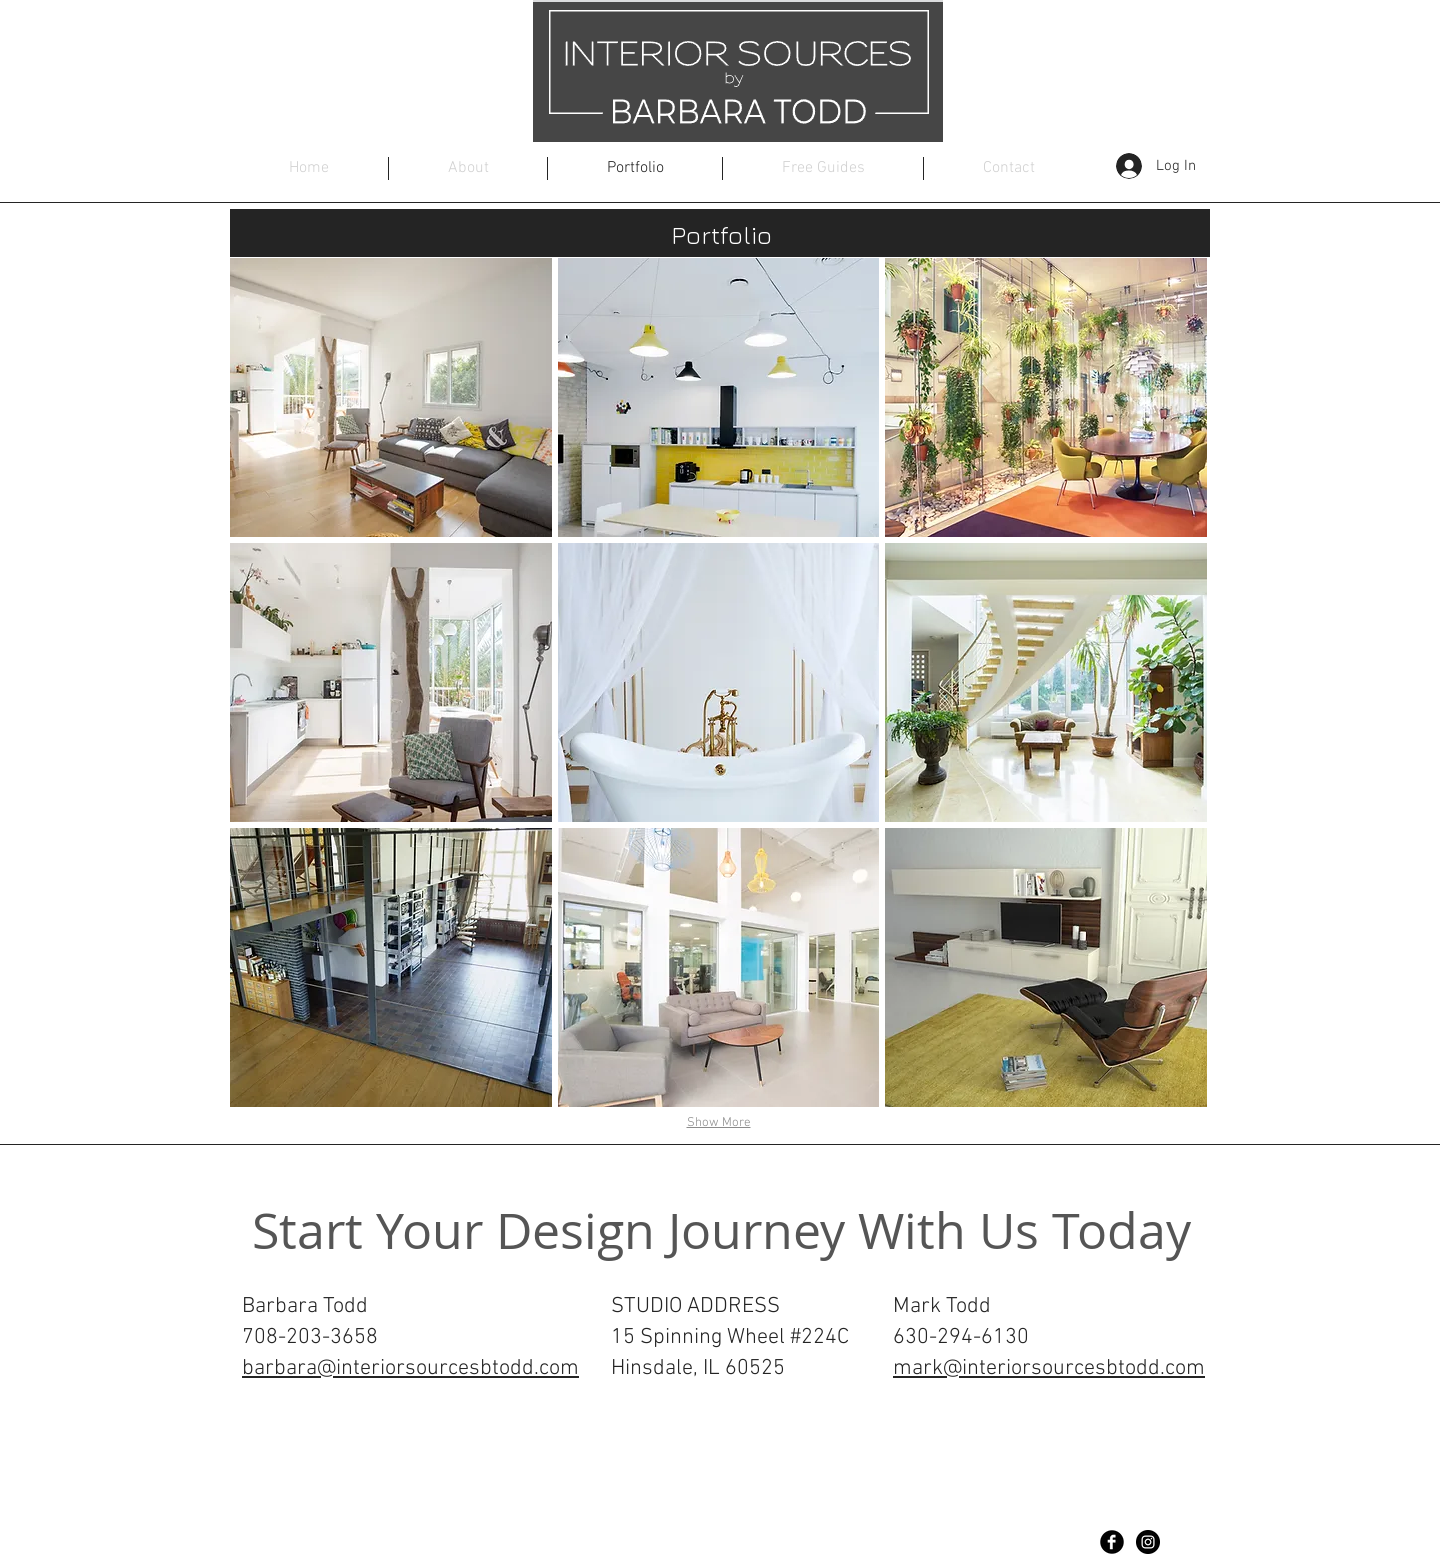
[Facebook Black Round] (1112, 1542)
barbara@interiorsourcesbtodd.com (410, 1368)
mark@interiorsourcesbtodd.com (1049, 1368)
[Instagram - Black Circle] (1148, 1542)
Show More (719, 1123)
